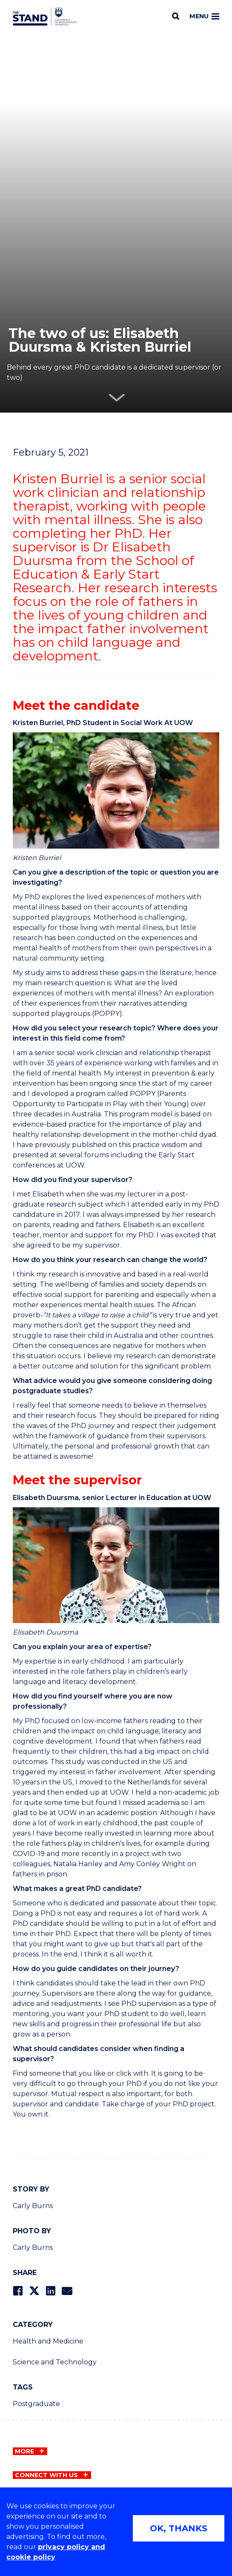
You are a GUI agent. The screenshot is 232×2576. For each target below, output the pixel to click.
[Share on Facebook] (18, 2291)
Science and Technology (55, 2362)
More (24, 2451)
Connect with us (46, 2475)
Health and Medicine (48, 2341)
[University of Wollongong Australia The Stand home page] (45, 16)
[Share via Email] (66, 2291)
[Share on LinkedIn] (50, 2291)
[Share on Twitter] (34, 2291)
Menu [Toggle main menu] (204, 16)
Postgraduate (36, 2404)
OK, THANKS (178, 2528)
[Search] (175, 16)
